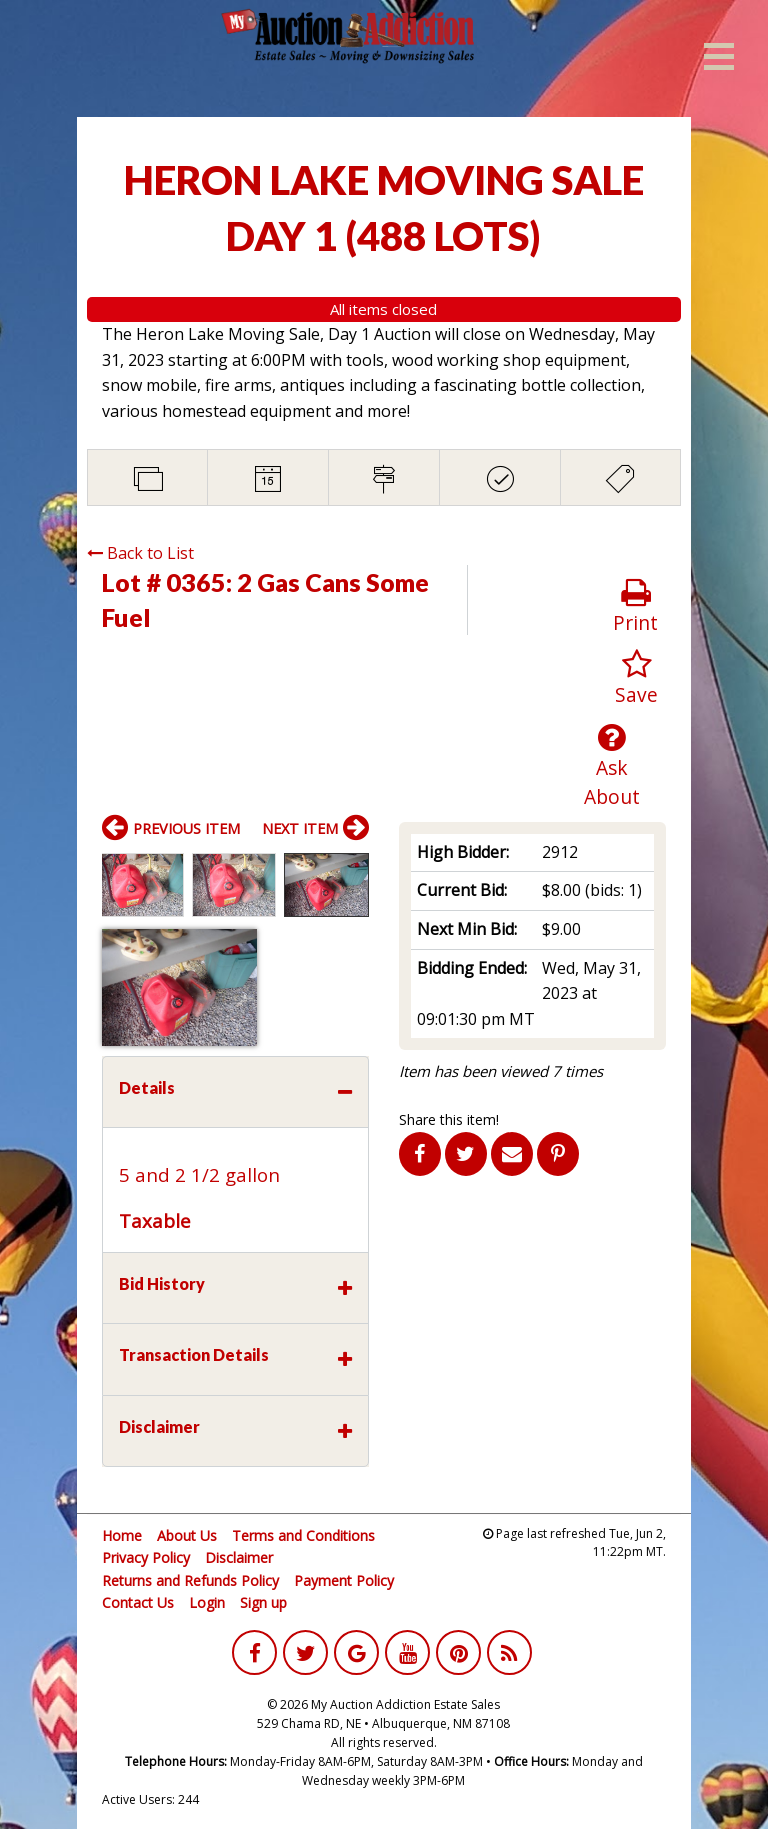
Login (207, 1602)
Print (635, 606)
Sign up (263, 1602)
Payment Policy (344, 1580)
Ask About (612, 766)
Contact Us (138, 1602)
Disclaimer (239, 1557)
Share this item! (449, 1119)
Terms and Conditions (303, 1535)
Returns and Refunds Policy (190, 1580)
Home (122, 1535)
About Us (187, 1535)
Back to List (140, 553)
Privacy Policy (146, 1557)
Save (636, 678)
